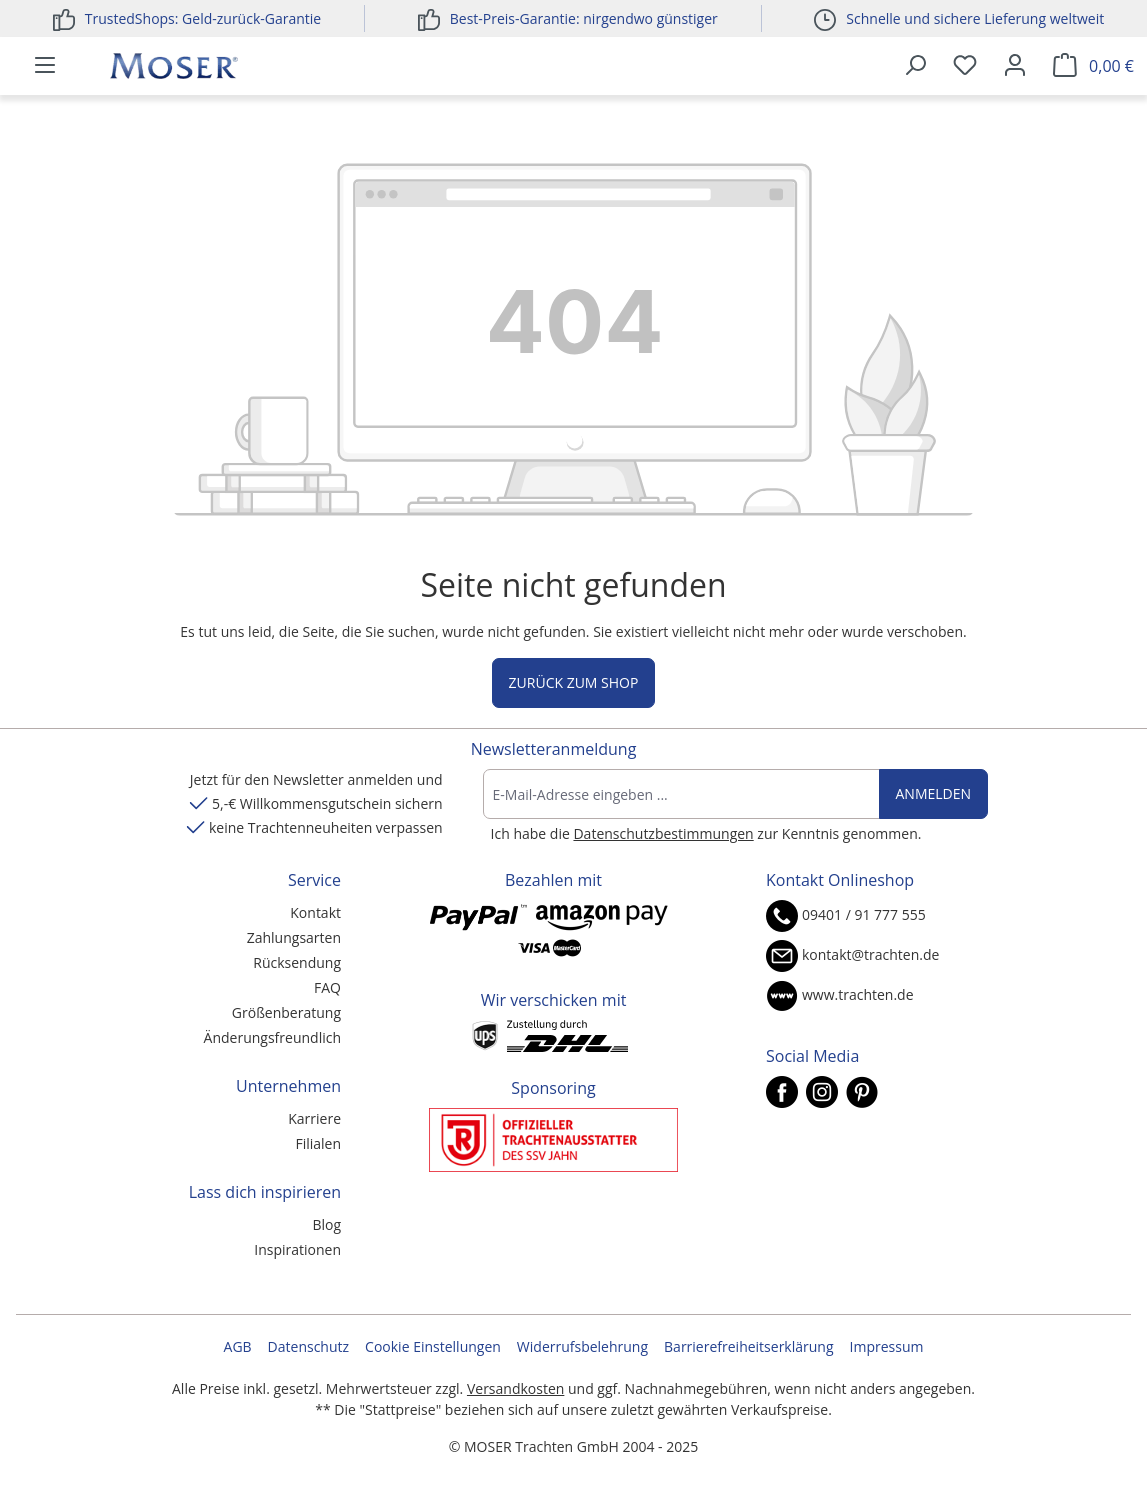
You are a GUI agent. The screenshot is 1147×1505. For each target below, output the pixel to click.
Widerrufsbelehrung (582, 1346)
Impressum (887, 1346)
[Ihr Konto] (1015, 66)
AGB (238, 1346)
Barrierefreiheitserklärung (748, 1346)
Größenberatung (286, 1012)
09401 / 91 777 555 (864, 914)
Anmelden (934, 793)
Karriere (314, 1118)
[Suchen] (915, 66)
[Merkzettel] (965, 66)
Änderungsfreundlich (272, 1037)
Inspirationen (297, 1249)
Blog (326, 1224)
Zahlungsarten (294, 937)
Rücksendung (297, 962)
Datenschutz (308, 1346)
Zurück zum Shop (574, 682)
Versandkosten (515, 1388)
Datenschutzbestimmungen (663, 833)
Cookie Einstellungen (433, 1346)
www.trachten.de (858, 994)
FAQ (327, 987)
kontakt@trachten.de (870, 954)
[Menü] (45, 66)
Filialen (318, 1143)
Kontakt (315, 912)
